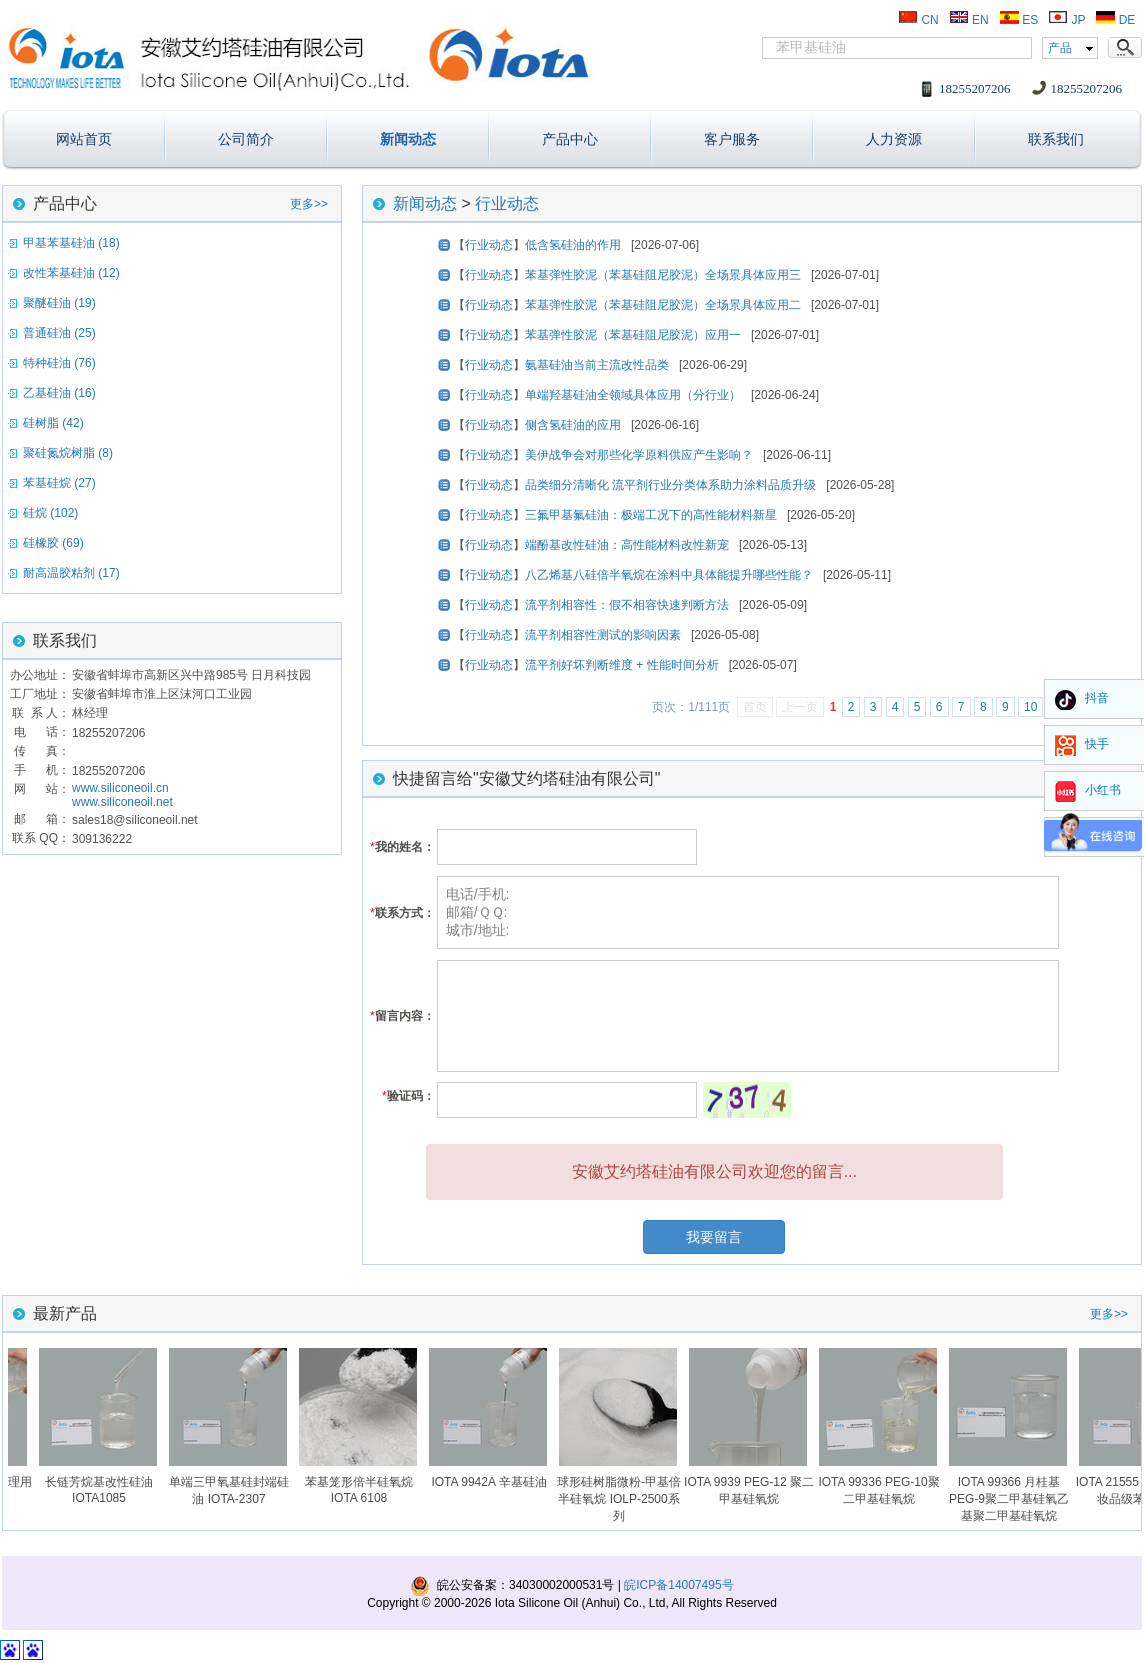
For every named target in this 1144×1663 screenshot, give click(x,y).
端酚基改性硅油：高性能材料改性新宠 (627, 545)
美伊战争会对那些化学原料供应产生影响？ (639, 455)
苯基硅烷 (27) (59, 483)
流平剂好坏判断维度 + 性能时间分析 (622, 665)
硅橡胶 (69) (53, 543)
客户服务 (732, 139)
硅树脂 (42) (53, 423)
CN (918, 20)
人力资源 (894, 139)
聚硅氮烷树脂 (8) (68, 453)
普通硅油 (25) (59, 333)
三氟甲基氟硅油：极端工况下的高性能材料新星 (651, 515)
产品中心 (570, 139)
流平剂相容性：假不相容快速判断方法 (627, 605)
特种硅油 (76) (59, 363)
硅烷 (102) (50, 513)
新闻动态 (408, 139)
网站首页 (84, 139)
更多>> (309, 204)
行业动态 (507, 203)
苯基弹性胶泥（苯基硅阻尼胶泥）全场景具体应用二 (663, 305)
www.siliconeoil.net (122, 802)
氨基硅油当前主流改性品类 (597, 365)
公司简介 (246, 139)
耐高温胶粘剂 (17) (71, 573)
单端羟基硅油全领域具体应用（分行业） (633, 395)
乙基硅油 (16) (59, 393)
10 (1030, 707)
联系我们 (1056, 139)
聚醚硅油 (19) (59, 303)
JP (1066, 20)
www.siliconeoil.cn (120, 788)
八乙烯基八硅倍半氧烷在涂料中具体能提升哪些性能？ (669, 575)
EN (969, 20)
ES (1018, 20)
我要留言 (714, 1237)
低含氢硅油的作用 (573, 245)
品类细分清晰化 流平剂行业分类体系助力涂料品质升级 (670, 485)
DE (1115, 20)
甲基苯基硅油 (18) (71, 243)
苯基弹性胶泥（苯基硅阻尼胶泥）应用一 (633, 335)
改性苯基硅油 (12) (71, 273)
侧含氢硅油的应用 (573, 425)
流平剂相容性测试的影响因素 (603, 635)
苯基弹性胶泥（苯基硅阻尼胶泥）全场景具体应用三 (663, 275)
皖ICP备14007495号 (678, 1585)
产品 (1060, 48)
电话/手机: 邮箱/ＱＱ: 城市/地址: (748, 912)
